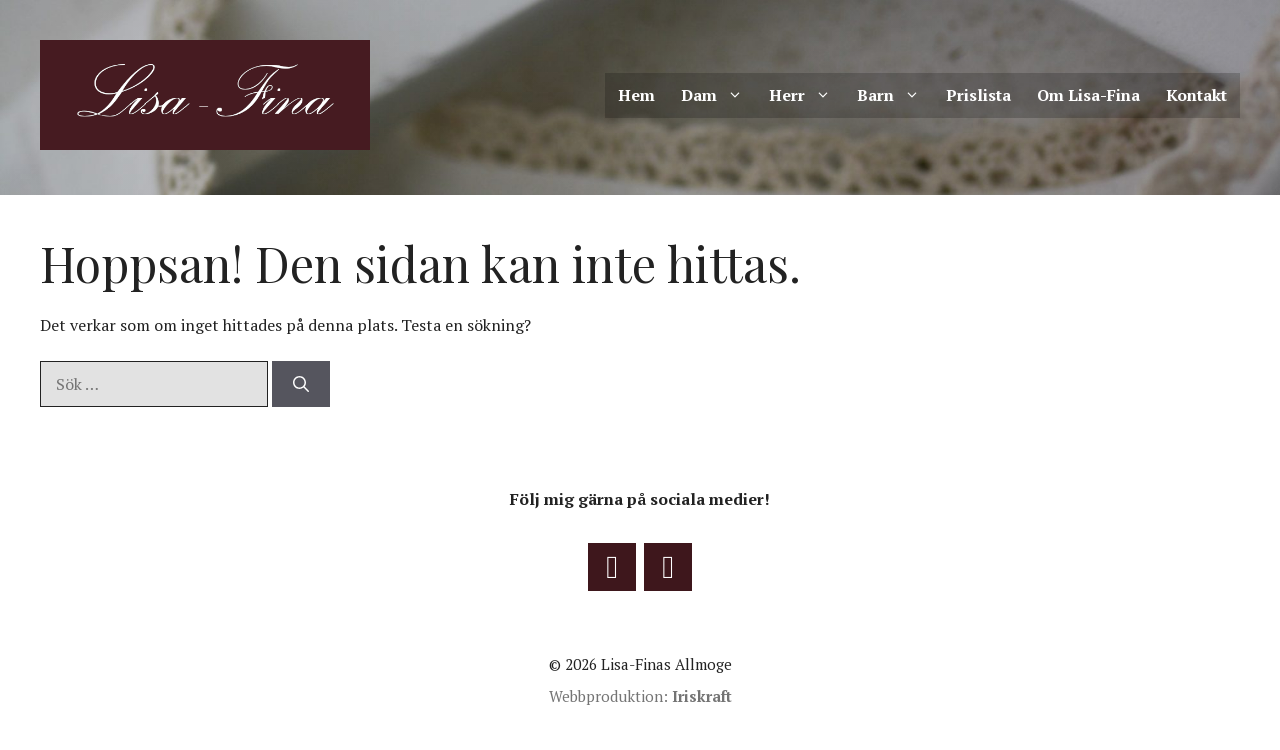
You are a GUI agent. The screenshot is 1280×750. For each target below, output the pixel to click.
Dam (718, 95)
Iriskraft (702, 696)
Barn (895, 95)
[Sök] (301, 384)
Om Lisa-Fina (1088, 95)
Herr (806, 95)
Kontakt (1196, 95)
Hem (636, 95)
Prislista (978, 95)
